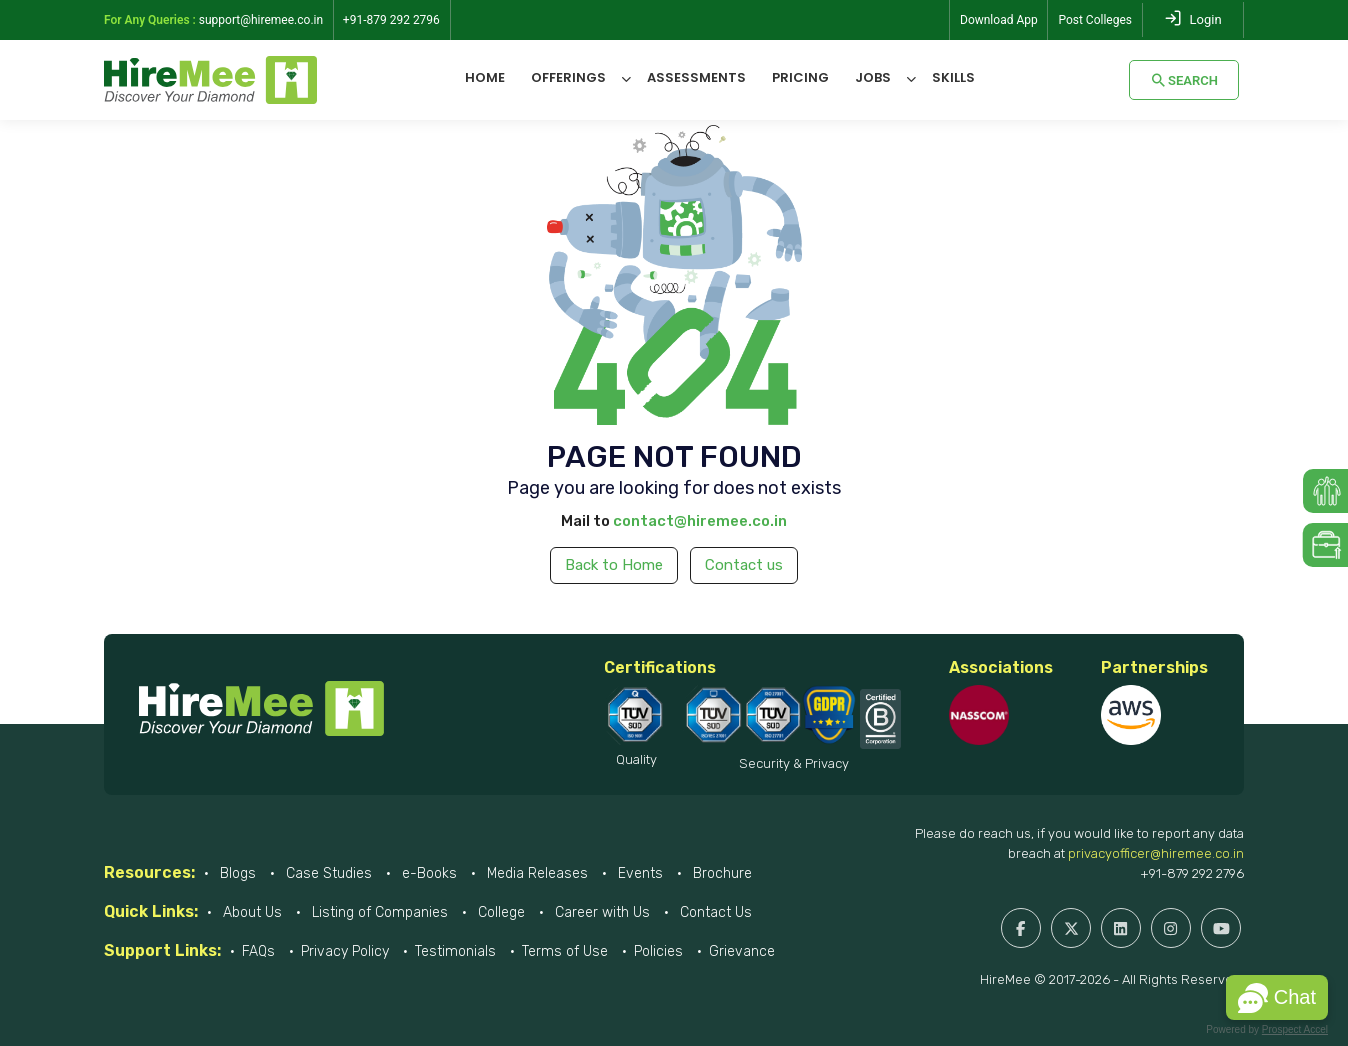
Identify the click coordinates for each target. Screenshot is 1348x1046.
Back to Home (614, 565)
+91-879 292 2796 (1192, 873)
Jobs (873, 77)
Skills (953, 77)
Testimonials (455, 951)
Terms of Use (565, 951)
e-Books (427, 873)
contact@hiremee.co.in (700, 521)
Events (638, 873)
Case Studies (327, 873)
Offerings (568, 77)
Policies (658, 951)
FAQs (258, 951)
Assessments (696, 77)
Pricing (800, 77)
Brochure (720, 873)
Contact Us (714, 912)
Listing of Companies (378, 912)
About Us (250, 912)
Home (485, 77)
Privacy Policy (345, 951)
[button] (1277, 997)
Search (1184, 80)
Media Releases (535, 873)
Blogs (236, 873)
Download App (999, 20)
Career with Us (600, 912)
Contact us (744, 565)
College (499, 912)
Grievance (742, 951)
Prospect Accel (1295, 1029)
